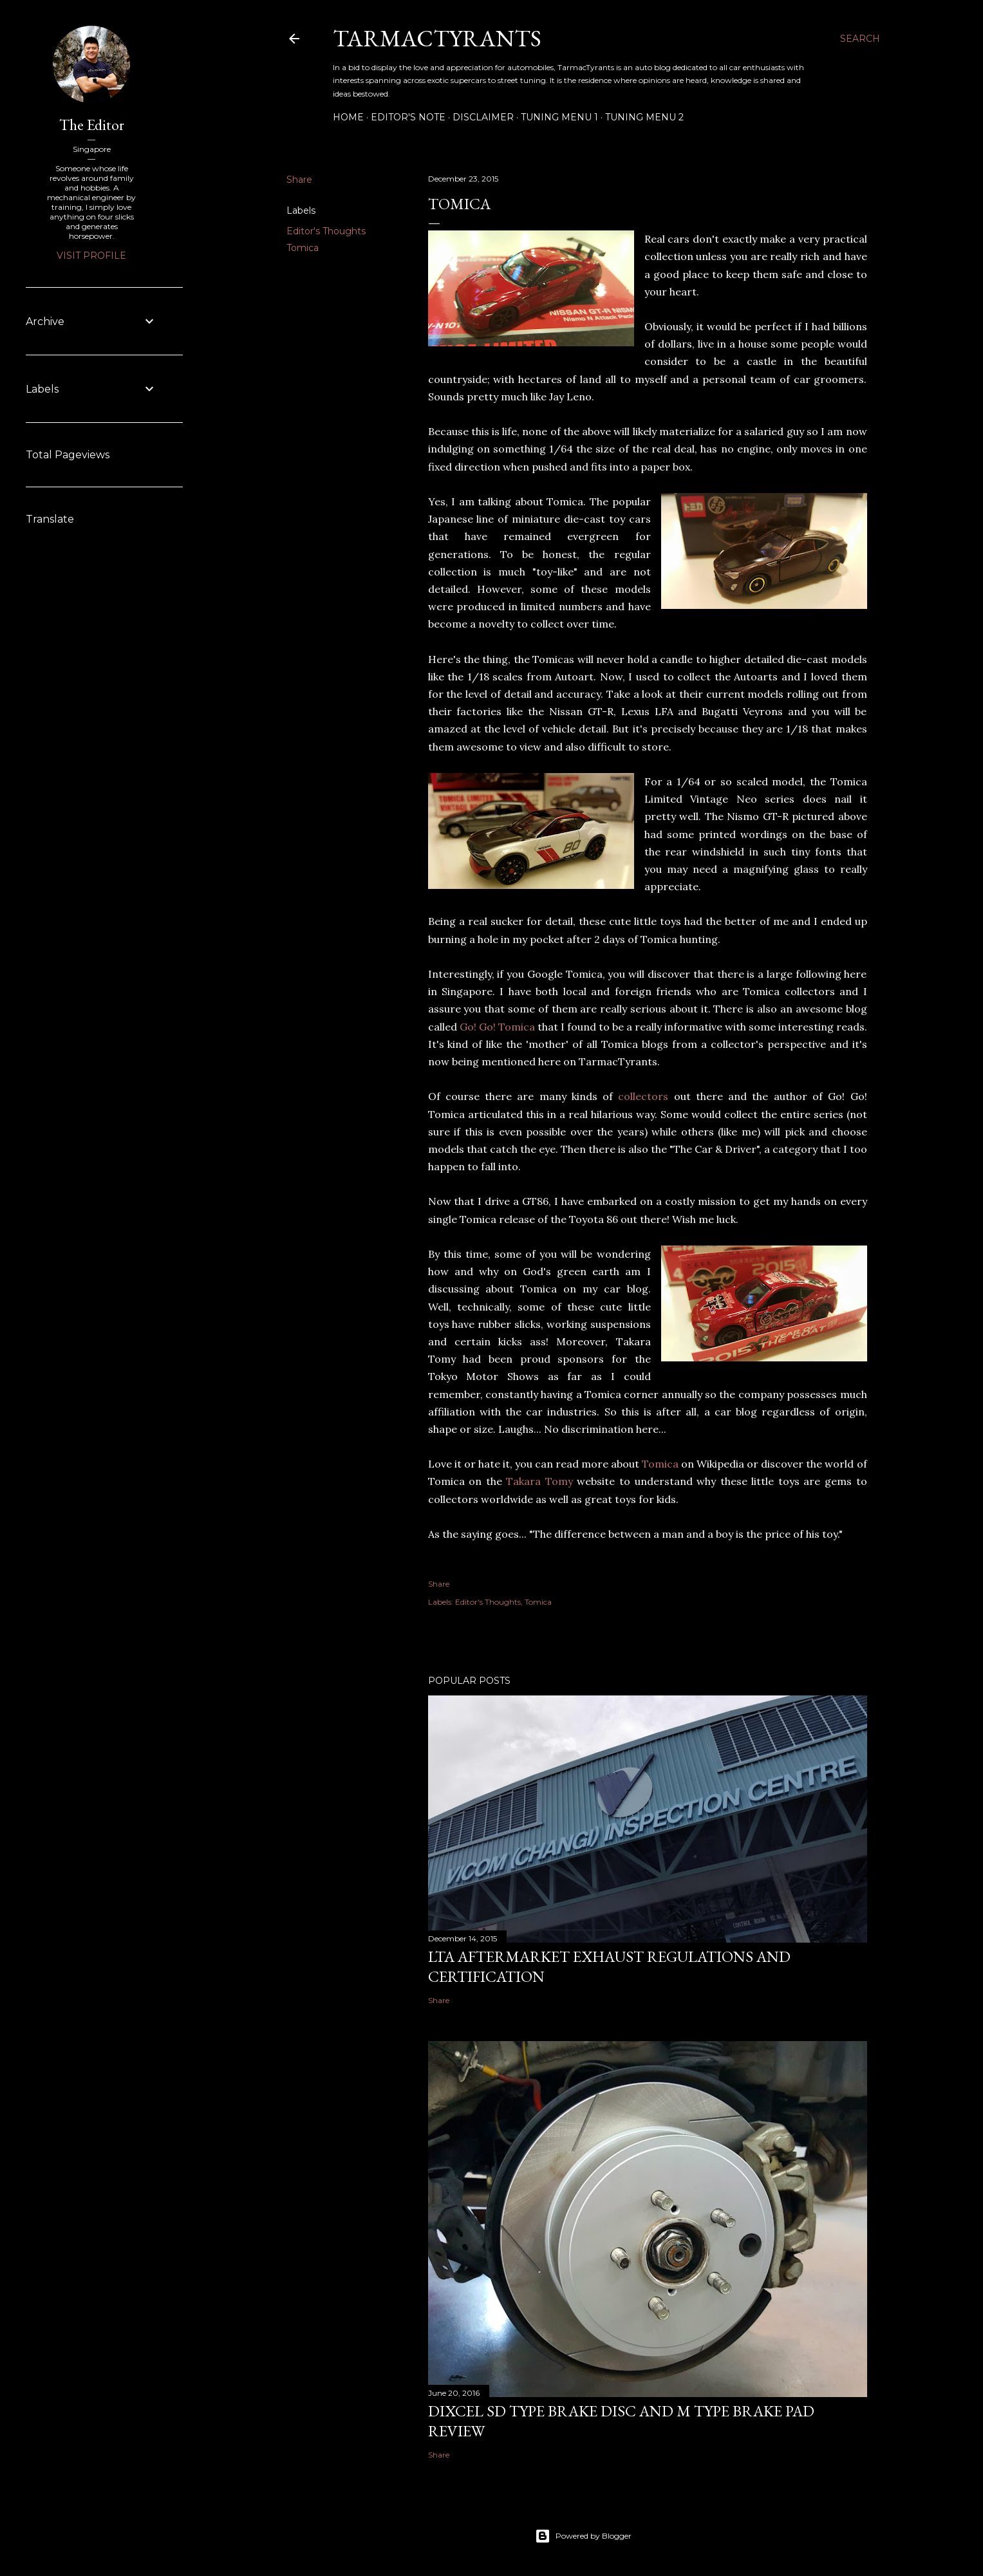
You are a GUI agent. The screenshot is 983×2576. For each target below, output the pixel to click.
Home (348, 117)
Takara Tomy (539, 1481)
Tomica (302, 248)
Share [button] (299, 179)
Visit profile (91, 255)
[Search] (860, 38)
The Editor (91, 125)
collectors (643, 1096)
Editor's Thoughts (326, 231)
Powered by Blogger (583, 2536)
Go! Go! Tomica (497, 1026)
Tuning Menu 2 (644, 117)
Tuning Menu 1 (559, 117)
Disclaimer (483, 117)
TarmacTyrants (437, 38)
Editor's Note (408, 117)
